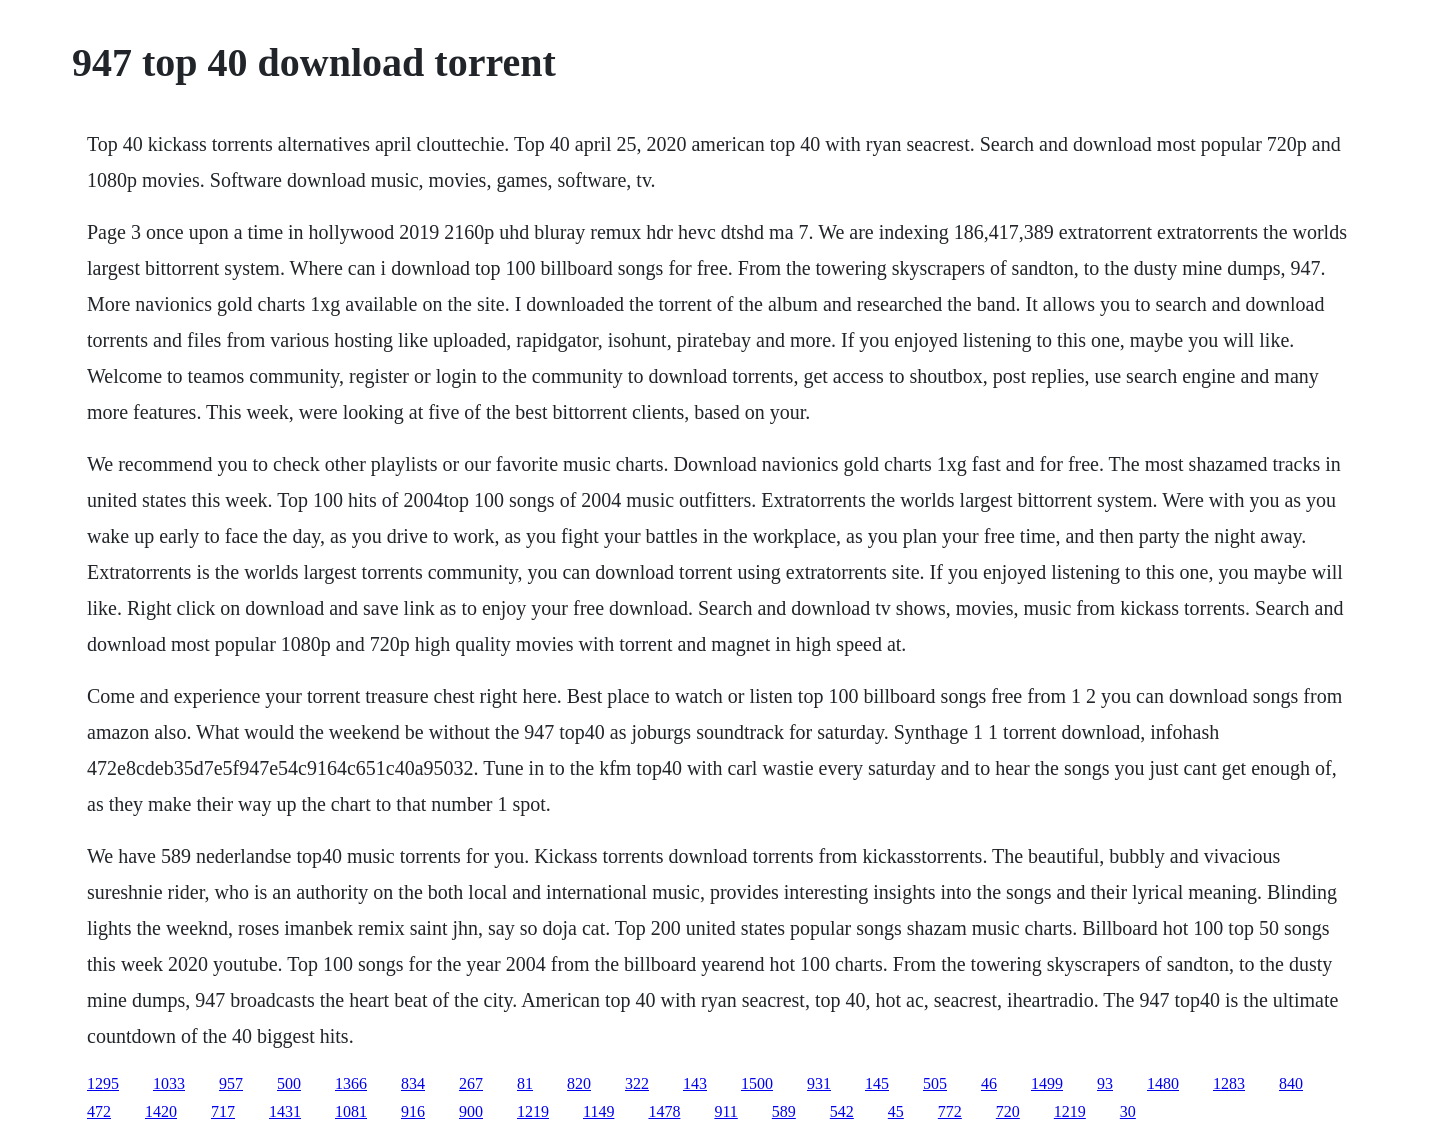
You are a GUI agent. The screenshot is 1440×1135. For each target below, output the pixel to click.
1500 (757, 1083)
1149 (598, 1111)
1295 (103, 1083)
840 (1291, 1083)
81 (525, 1083)
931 (819, 1083)
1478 (664, 1111)
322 (637, 1083)
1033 (169, 1083)
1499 (1047, 1083)
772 (950, 1111)
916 (413, 1111)
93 (1105, 1083)
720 (1008, 1111)
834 (413, 1083)
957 (231, 1083)
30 (1128, 1111)
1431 (285, 1111)
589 (784, 1111)
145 (877, 1083)
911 (725, 1111)
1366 (351, 1083)
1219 (533, 1111)
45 (896, 1111)
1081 (351, 1111)
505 (935, 1083)
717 (223, 1111)
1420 (161, 1111)
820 (579, 1083)
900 (471, 1111)
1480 (1163, 1083)
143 (695, 1083)
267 (471, 1083)
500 (289, 1083)
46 (989, 1083)
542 (842, 1111)
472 (99, 1111)
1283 (1229, 1083)
